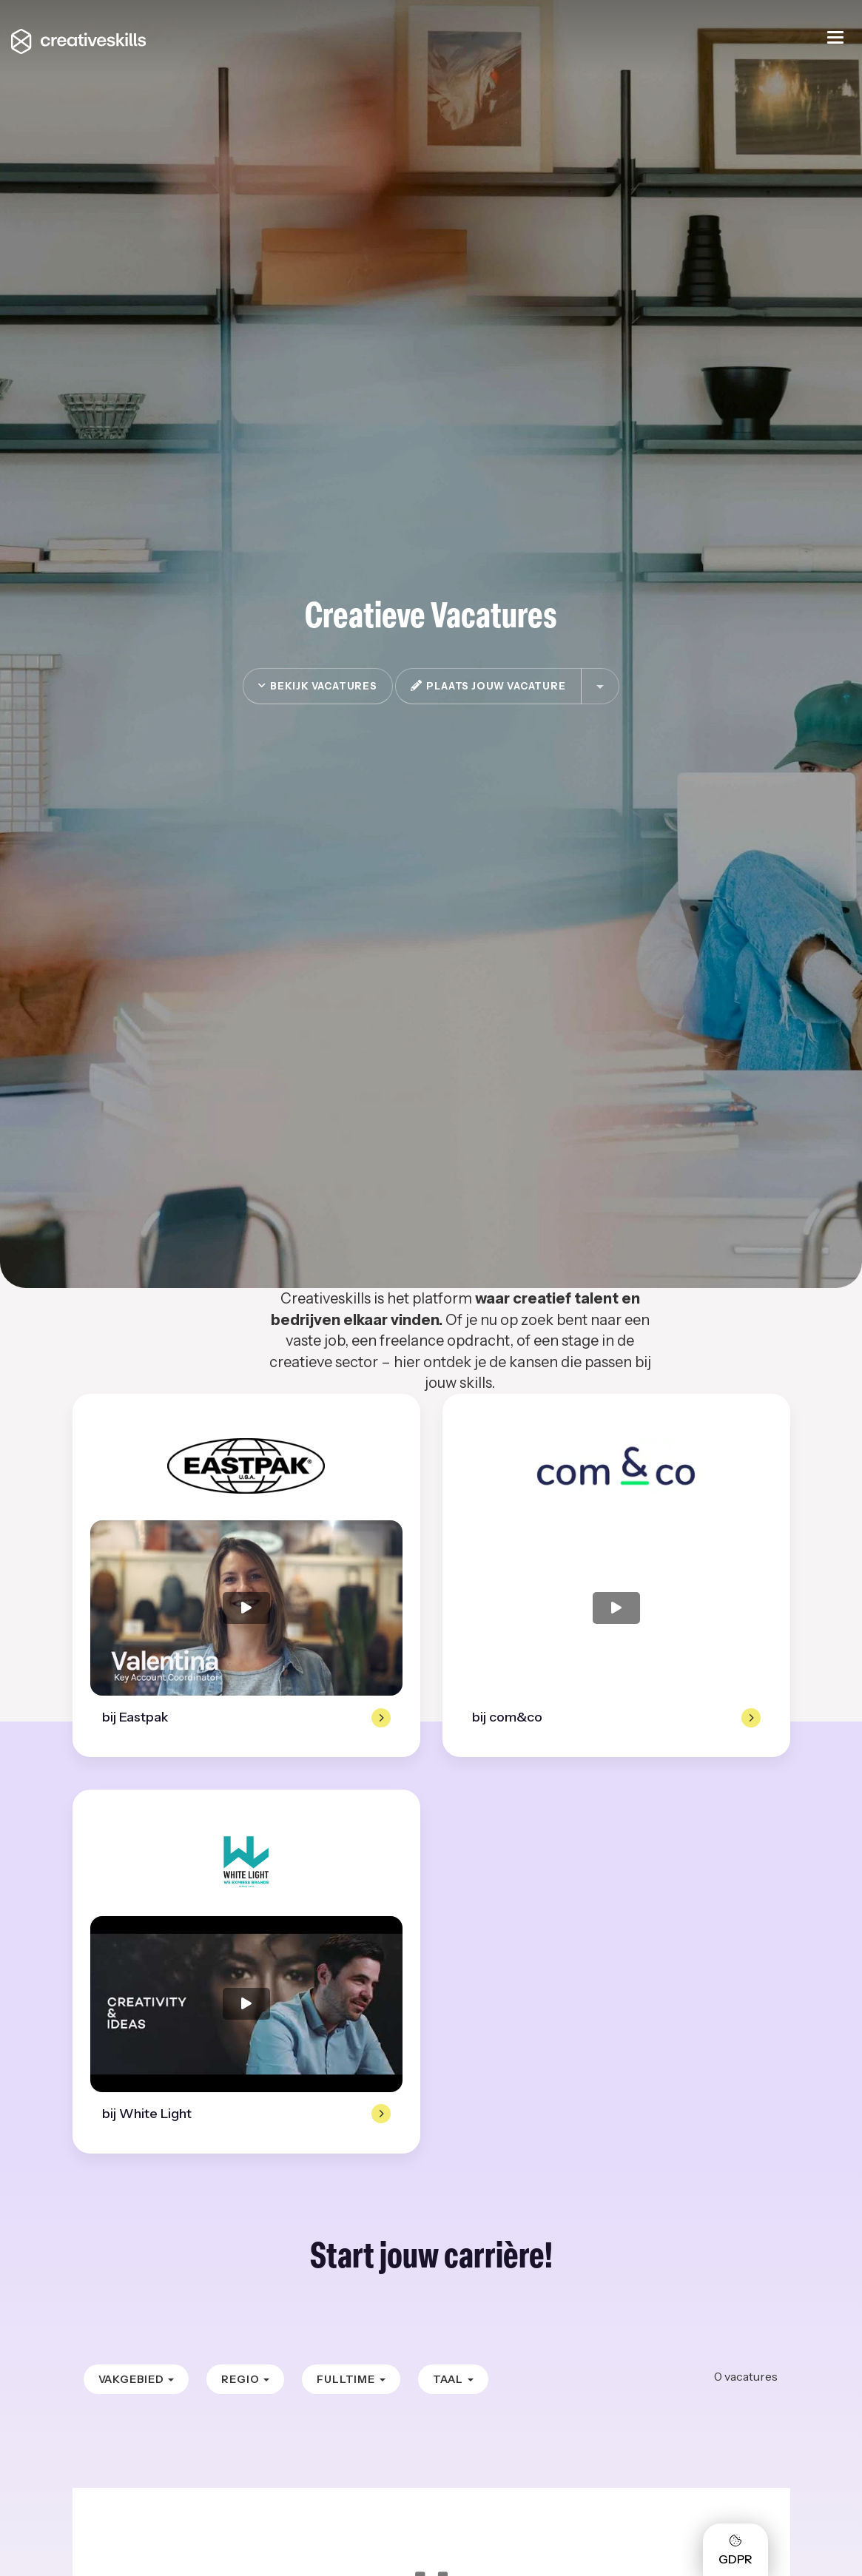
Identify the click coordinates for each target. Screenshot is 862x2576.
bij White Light (147, 2113)
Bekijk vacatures (317, 686)
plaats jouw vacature (488, 686)
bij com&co (507, 1717)
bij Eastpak (135, 1717)
